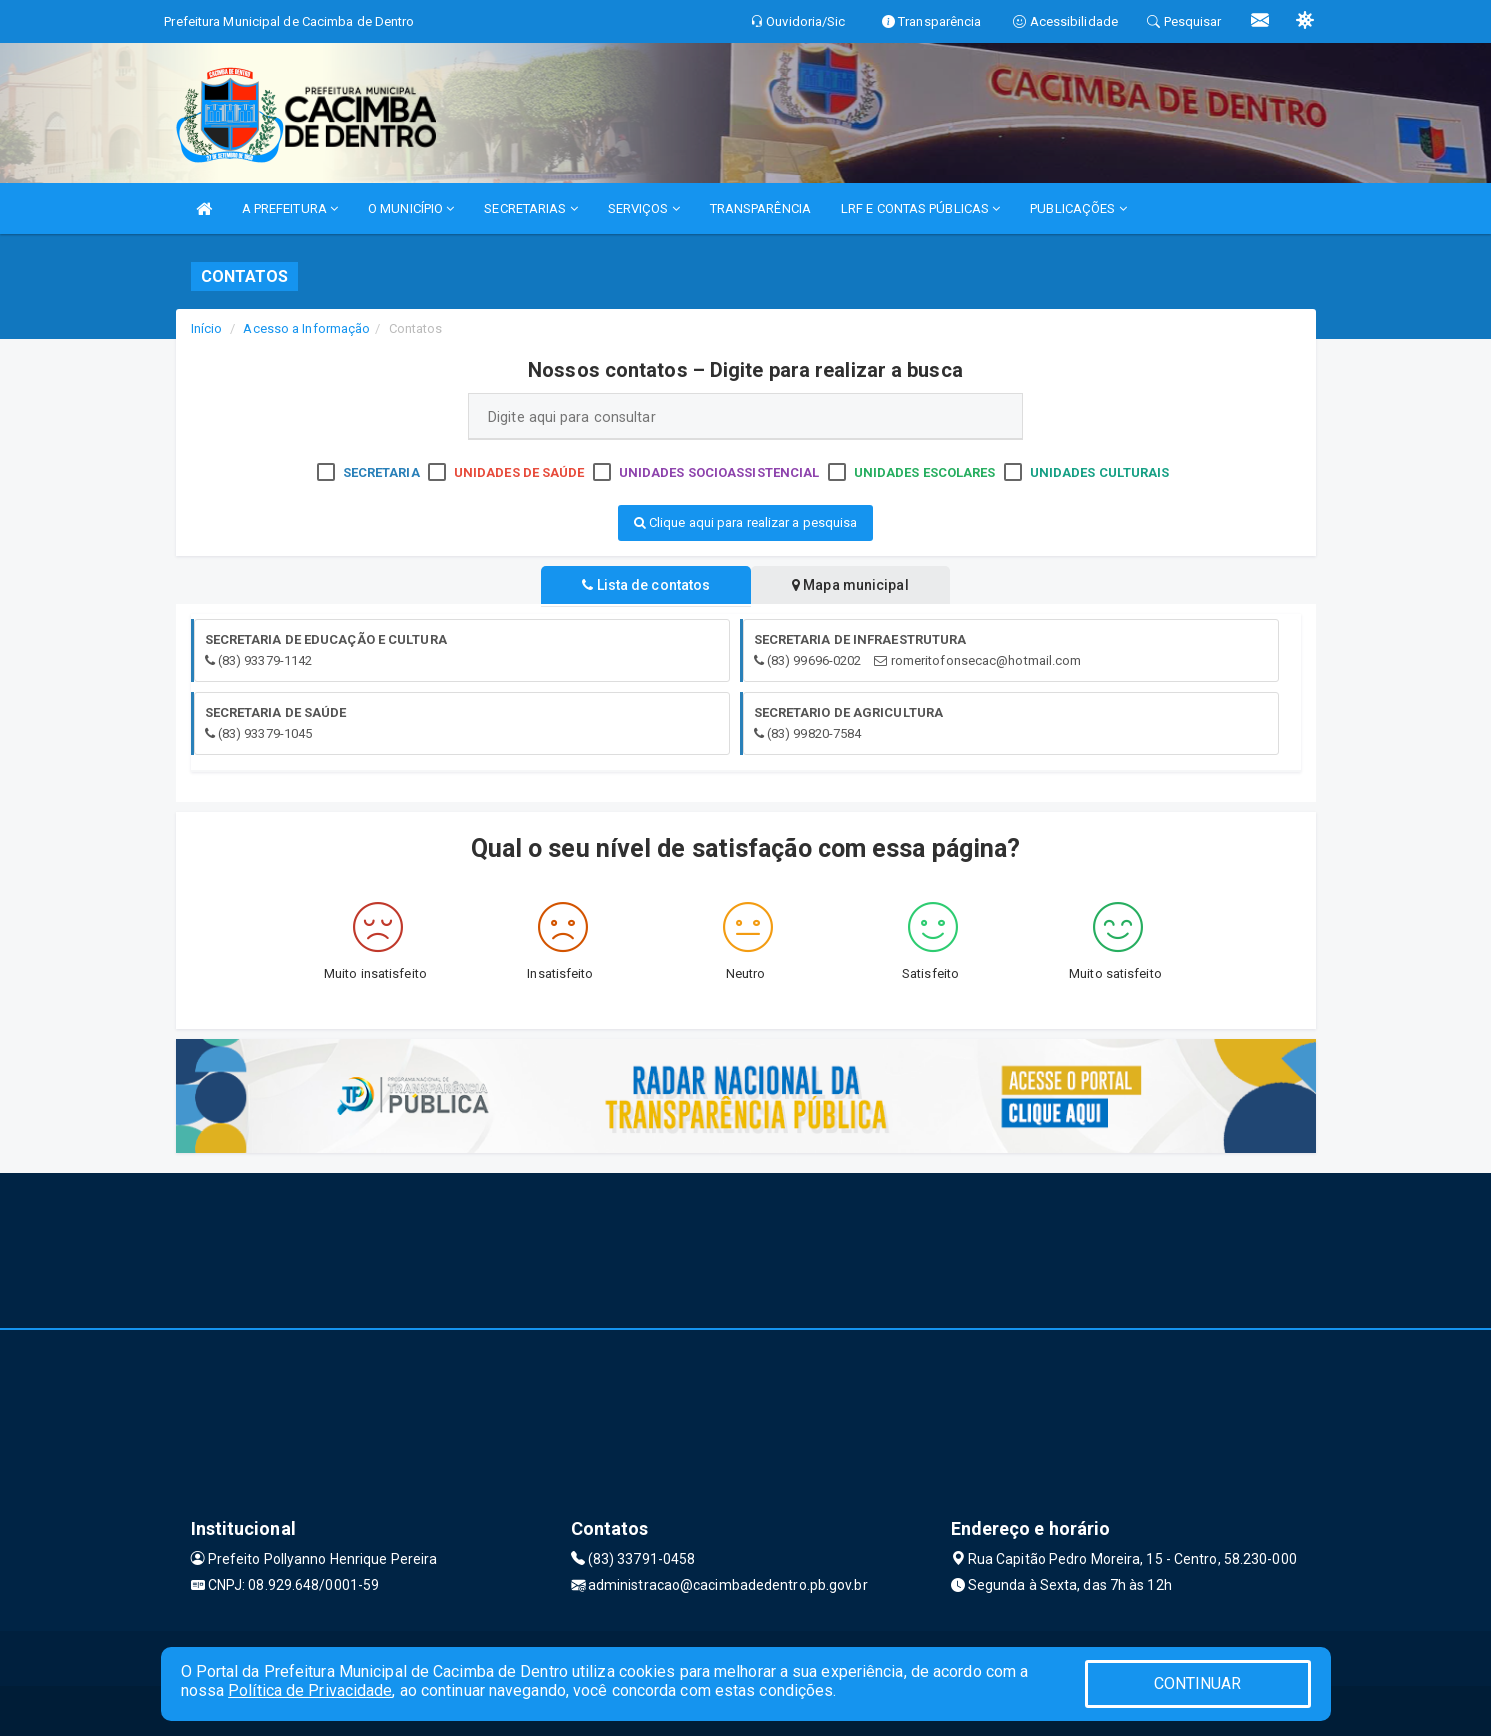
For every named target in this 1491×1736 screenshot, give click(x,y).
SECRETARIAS (530, 208)
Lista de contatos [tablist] (645, 585)
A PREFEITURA (290, 208)
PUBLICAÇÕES (1078, 208)
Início (207, 328)
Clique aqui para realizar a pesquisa (746, 522)
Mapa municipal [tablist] (851, 585)
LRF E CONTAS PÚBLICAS (920, 208)
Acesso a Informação (306, 328)
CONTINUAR (1198, 1683)
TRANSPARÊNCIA (760, 208)
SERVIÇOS (644, 208)
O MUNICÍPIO (411, 208)
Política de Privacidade (310, 1690)
